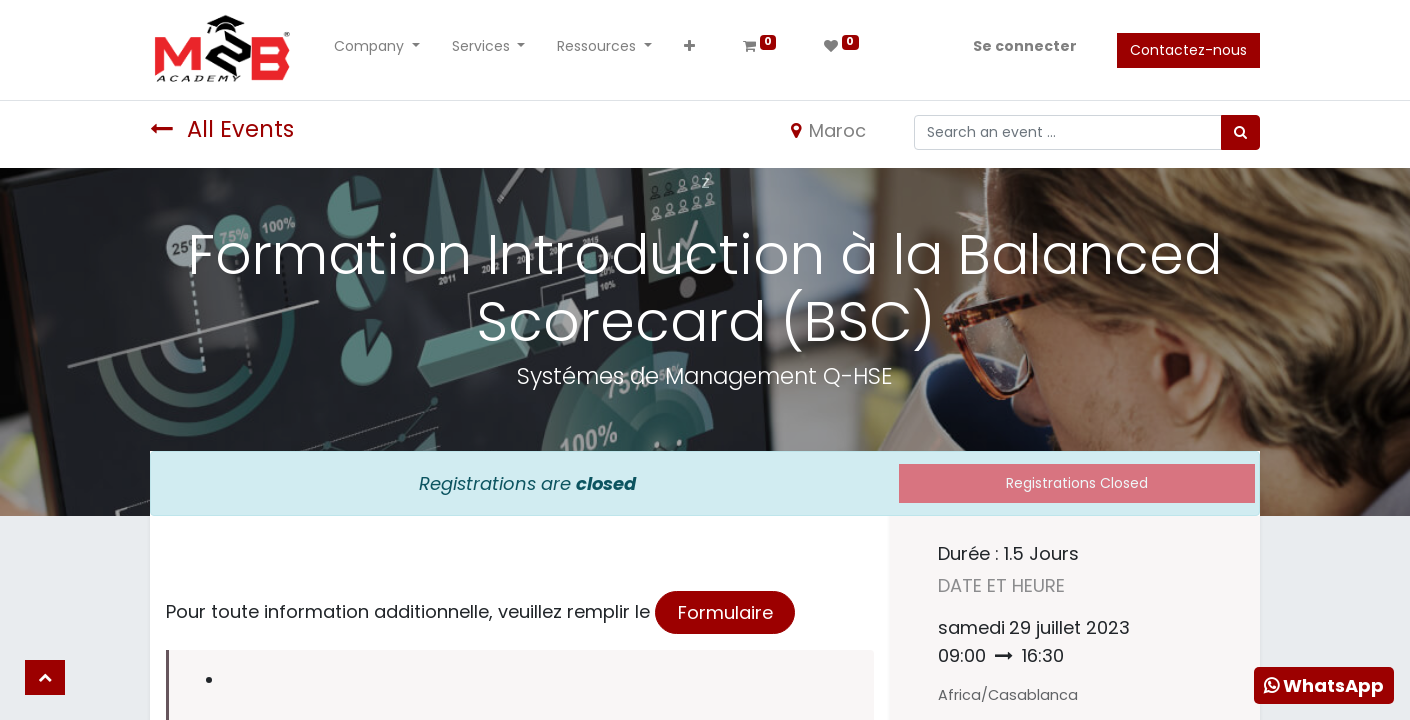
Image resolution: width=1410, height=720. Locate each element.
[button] (689, 50)
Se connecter (1025, 46)
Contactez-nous (1188, 50)
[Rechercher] (1240, 132)
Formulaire (725, 612)
